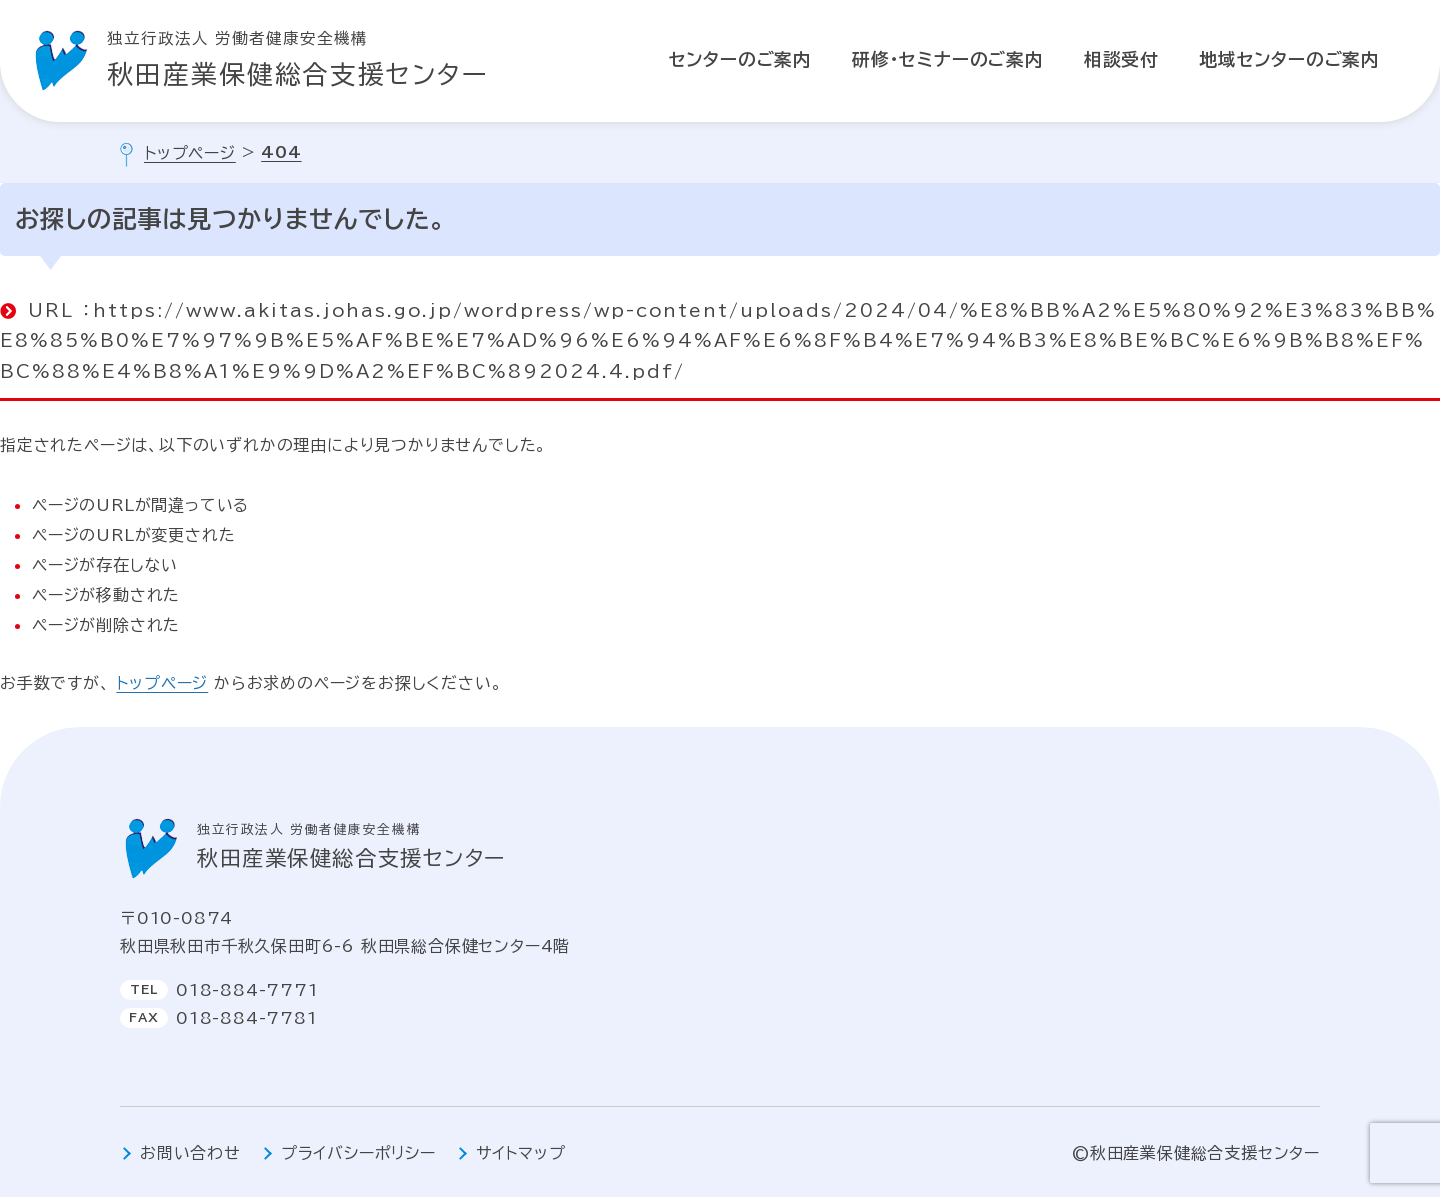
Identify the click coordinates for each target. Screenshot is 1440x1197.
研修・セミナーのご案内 (948, 59)
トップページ (162, 683)
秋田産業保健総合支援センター (298, 56)
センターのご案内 (740, 59)
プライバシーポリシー (358, 1153)
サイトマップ (521, 1153)
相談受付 (1121, 59)
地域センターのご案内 (1289, 59)
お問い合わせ (190, 1153)
